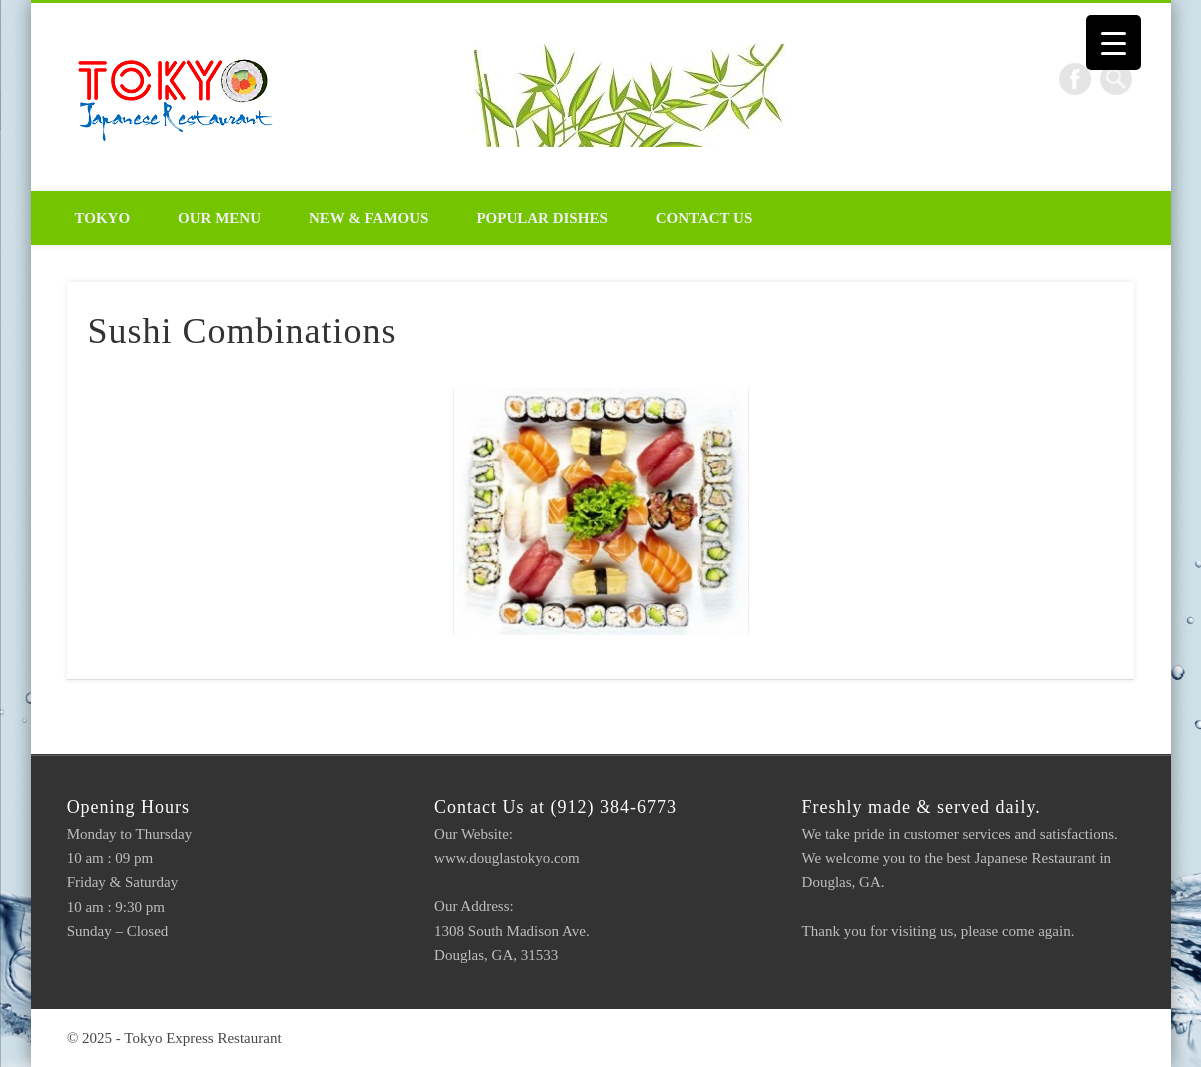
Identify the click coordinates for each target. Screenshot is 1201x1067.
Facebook (1075, 79)
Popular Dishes (541, 218)
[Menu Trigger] (1113, 42)
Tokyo (103, 218)
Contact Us (704, 218)
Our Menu (219, 218)
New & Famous (368, 218)
